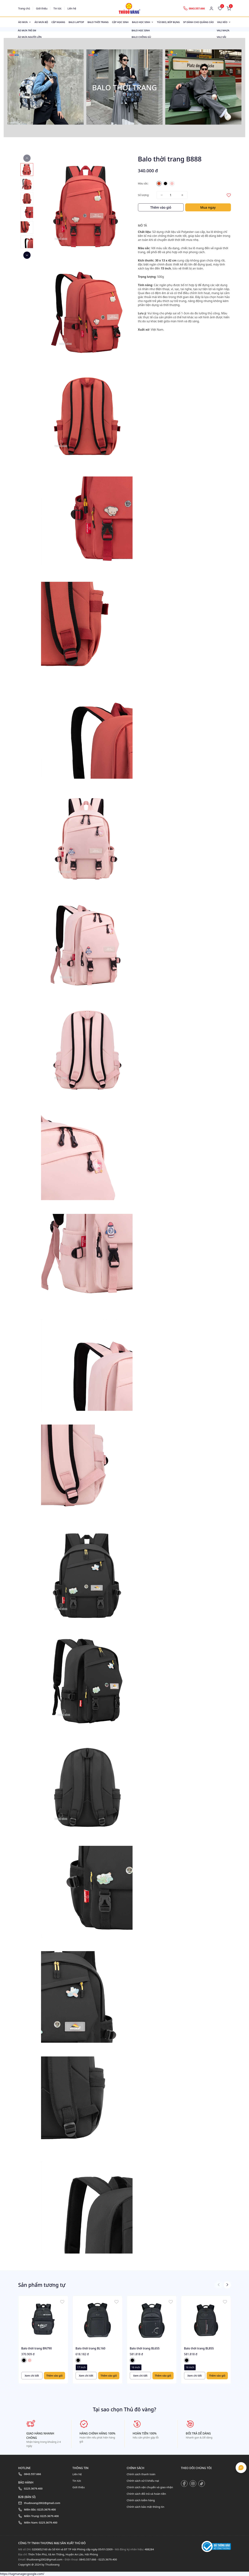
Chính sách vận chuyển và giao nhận (150, 2487)
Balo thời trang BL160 (90, 2348)
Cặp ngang (58, 22)
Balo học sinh (141, 22)
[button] (227, 2284)
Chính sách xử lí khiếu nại (143, 2480)
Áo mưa (23, 22)
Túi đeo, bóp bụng (168, 22)
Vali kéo (222, 22)
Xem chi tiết (32, 2375)
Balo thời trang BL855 (199, 2348)
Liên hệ (71, 8)
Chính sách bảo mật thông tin (145, 2507)
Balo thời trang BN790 (36, 2348)
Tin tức (57, 8)
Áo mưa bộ (41, 22)
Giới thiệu (42, 8)
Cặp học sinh (120, 22)
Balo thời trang (98, 22)
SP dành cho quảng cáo (198, 22)
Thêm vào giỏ (160, 207)
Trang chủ (24, 8)
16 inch (135, 2367)
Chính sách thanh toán (141, 2474)
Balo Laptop (76, 22)
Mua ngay (208, 207)
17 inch (81, 2367)
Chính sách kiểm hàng (141, 2500)
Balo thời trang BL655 (145, 2348)
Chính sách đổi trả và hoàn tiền (146, 2493)
